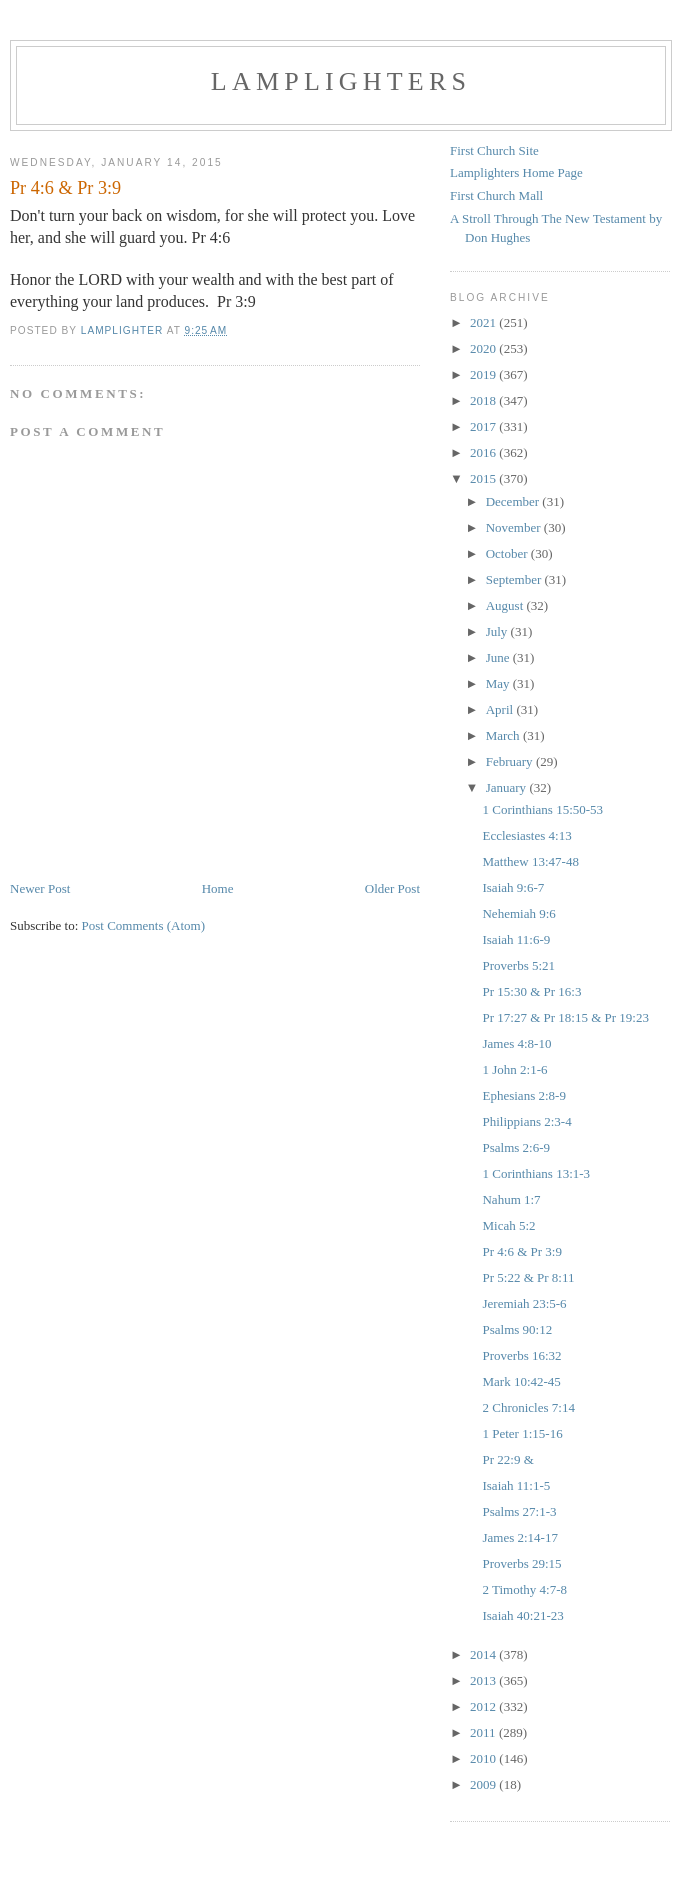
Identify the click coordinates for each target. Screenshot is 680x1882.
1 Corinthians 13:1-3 (536, 1173)
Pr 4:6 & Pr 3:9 (521, 1251)
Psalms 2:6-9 (516, 1147)
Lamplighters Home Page (516, 172)
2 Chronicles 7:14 (528, 1407)
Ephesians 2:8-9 (523, 1095)
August (506, 605)
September (515, 579)
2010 (484, 1758)
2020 (484, 348)
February (511, 761)
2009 (484, 1784)
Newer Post (40, 888)
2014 (484, 1654)
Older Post (392, 888)
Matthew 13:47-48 (530, 861)
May (499, 683)
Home (218, 888)
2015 (484, 478)
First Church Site (494, 150)
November (515, 527)
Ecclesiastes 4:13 (526, 835)
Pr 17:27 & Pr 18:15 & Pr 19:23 (565, 1017)
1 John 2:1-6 (514, 1069)
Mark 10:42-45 (521, 1381)
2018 (484, 400)
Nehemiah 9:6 (518, 913)
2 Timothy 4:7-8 (524, 1589)
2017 (484, 426)
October (508, 553)
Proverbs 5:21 (518, 965)
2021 (484, 322)
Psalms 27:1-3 (519, 1511)
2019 (484, 374)
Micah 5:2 (508, 1225)
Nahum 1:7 (511, 1199)
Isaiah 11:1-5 (516, 1485)
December (514, 501)
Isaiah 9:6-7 (513, 887)
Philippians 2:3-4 (526, 1121)
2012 (484, 1706)
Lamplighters (341, 81)
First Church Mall (496, 195)
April (501, 709)
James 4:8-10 (516, 1043)
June (499, 657)
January (508, 787)
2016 (484, 452)
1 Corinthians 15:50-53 (542, 809)
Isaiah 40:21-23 (522, 1615)
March (504, 735)
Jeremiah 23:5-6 (524, 1303)
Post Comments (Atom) (144, 925)
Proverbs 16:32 (521, 1355)
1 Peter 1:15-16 (522, 1433)
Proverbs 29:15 (521, 1563)
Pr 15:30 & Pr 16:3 (531, 991)
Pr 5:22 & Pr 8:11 (528, 1277)
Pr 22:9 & (507, 1459)
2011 (484, 1732)
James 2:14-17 (519, 1537)
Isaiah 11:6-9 (516, 939)
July (498, 631)
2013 (484, 1680)
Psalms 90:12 (517, 1329)
